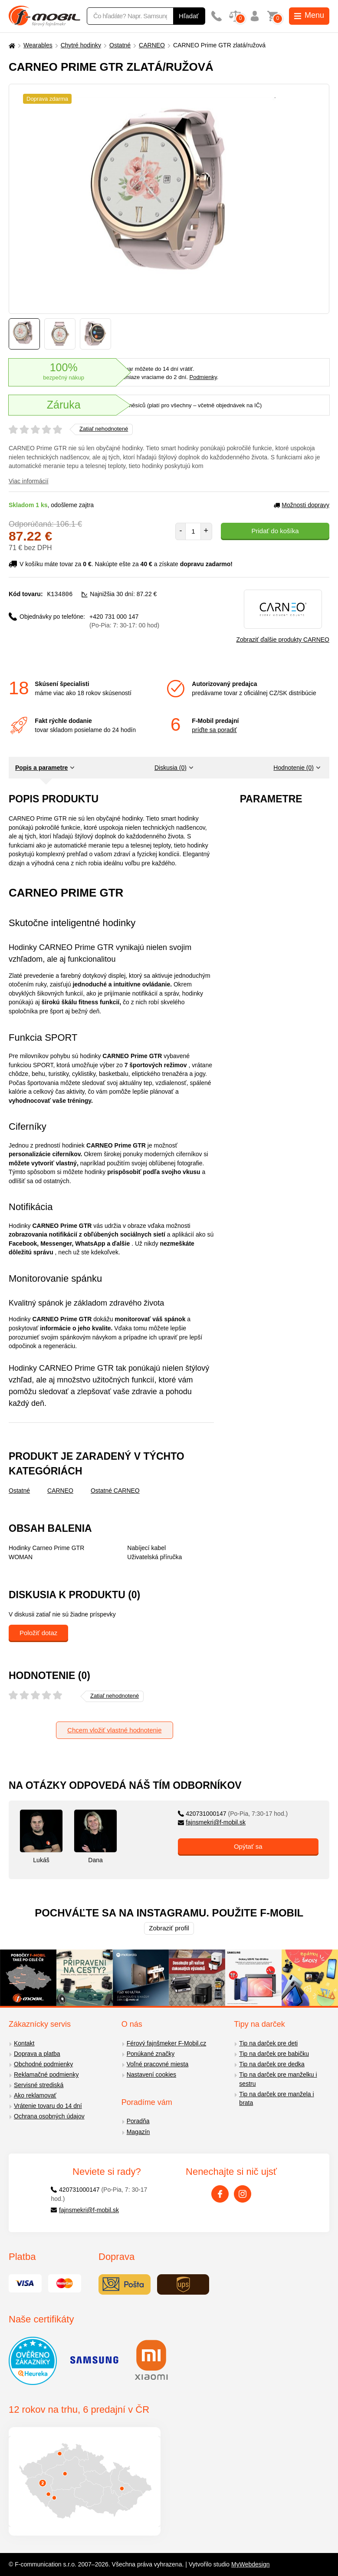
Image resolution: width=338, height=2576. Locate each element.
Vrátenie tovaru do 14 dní (48, 2105)
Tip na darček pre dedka (271, 2064)
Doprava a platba (37, 2053)
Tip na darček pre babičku (274, 2053)
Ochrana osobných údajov (49, 2116)
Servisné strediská (38, 2084)
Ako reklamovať (35, 2095)
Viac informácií (29, 481)
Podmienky (203, 377)
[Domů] (11, 45)
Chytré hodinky (81, 45)
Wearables (38, 45)
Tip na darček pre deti (268, 2043)
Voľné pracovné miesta (158, 2064)
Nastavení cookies (151, 2074)
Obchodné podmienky (43, 2064)
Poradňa (138, 2121)
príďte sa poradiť (214, 729)
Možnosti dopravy (301, 504)
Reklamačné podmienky (46, 2074)
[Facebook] (220, 2194)
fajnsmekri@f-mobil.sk (212, 1822)
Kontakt (24, 2043)
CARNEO (152, 45)
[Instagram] (242, 2194)
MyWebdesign (250, 2564)
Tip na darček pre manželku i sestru (278, 2079)
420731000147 (233, 1813)
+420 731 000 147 (124, 621)
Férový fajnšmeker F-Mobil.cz (167, 2043)
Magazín (138, 2131)
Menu (309, 15)
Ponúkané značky (151, 2053)
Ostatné (120, 45)
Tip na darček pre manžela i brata (276, 2099)
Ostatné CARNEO (115, 1490)
